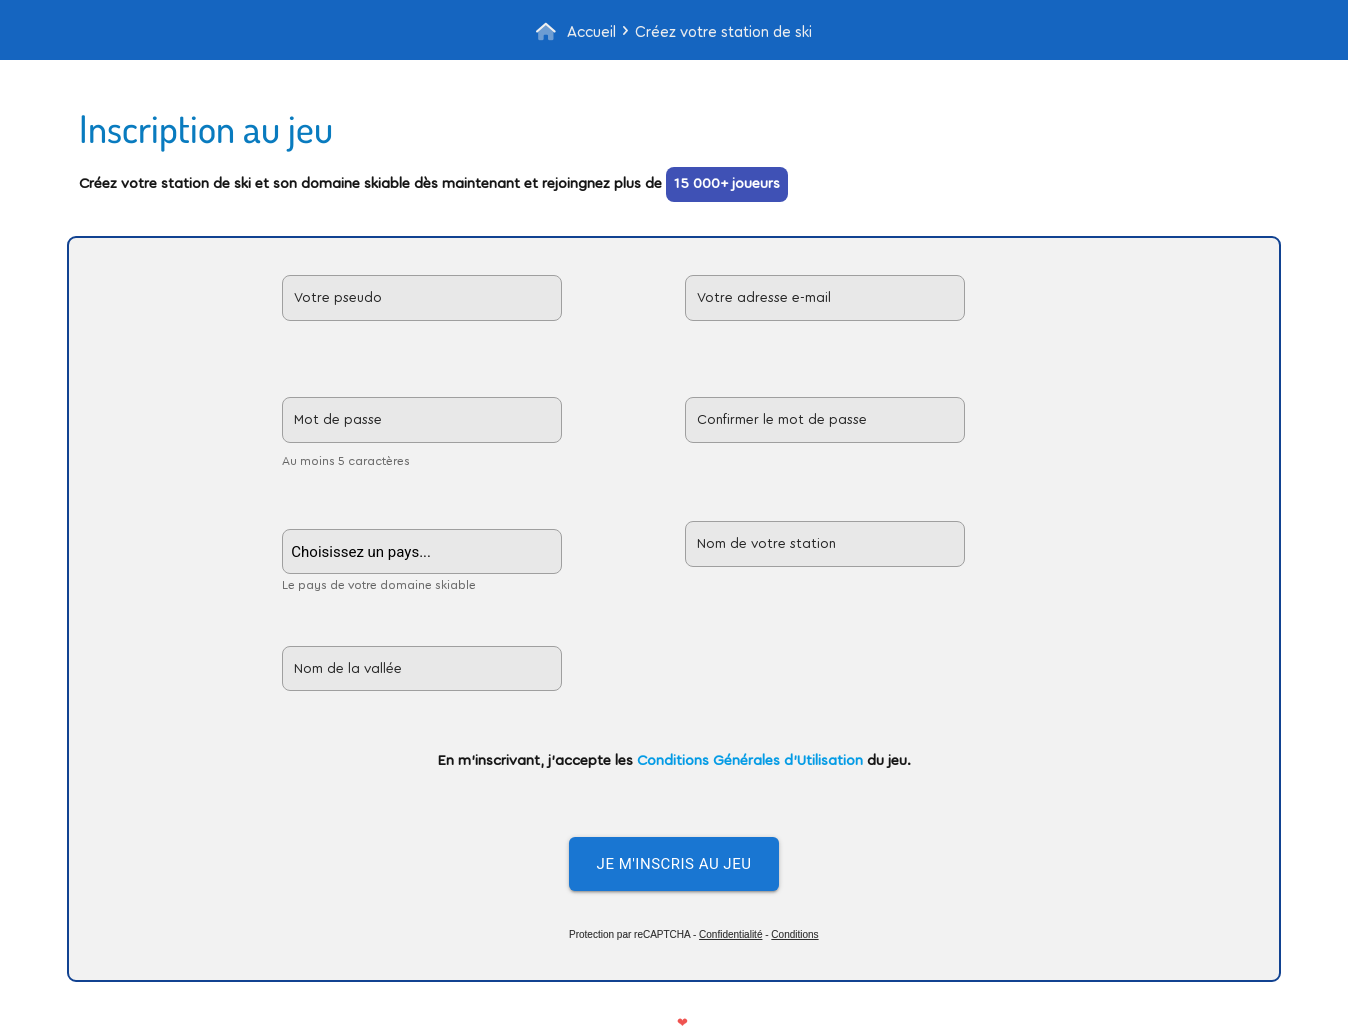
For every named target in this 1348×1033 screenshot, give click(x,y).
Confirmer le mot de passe (782, 420)
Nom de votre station (766, 544)
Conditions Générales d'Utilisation (750, 760)
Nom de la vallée (348, 669)
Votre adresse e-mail (764, 298)
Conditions (794, 934)
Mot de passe (338, 420)
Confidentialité (730, 934)
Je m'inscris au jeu (674, 864)
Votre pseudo (338, 298)
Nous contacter (743, 1022)
